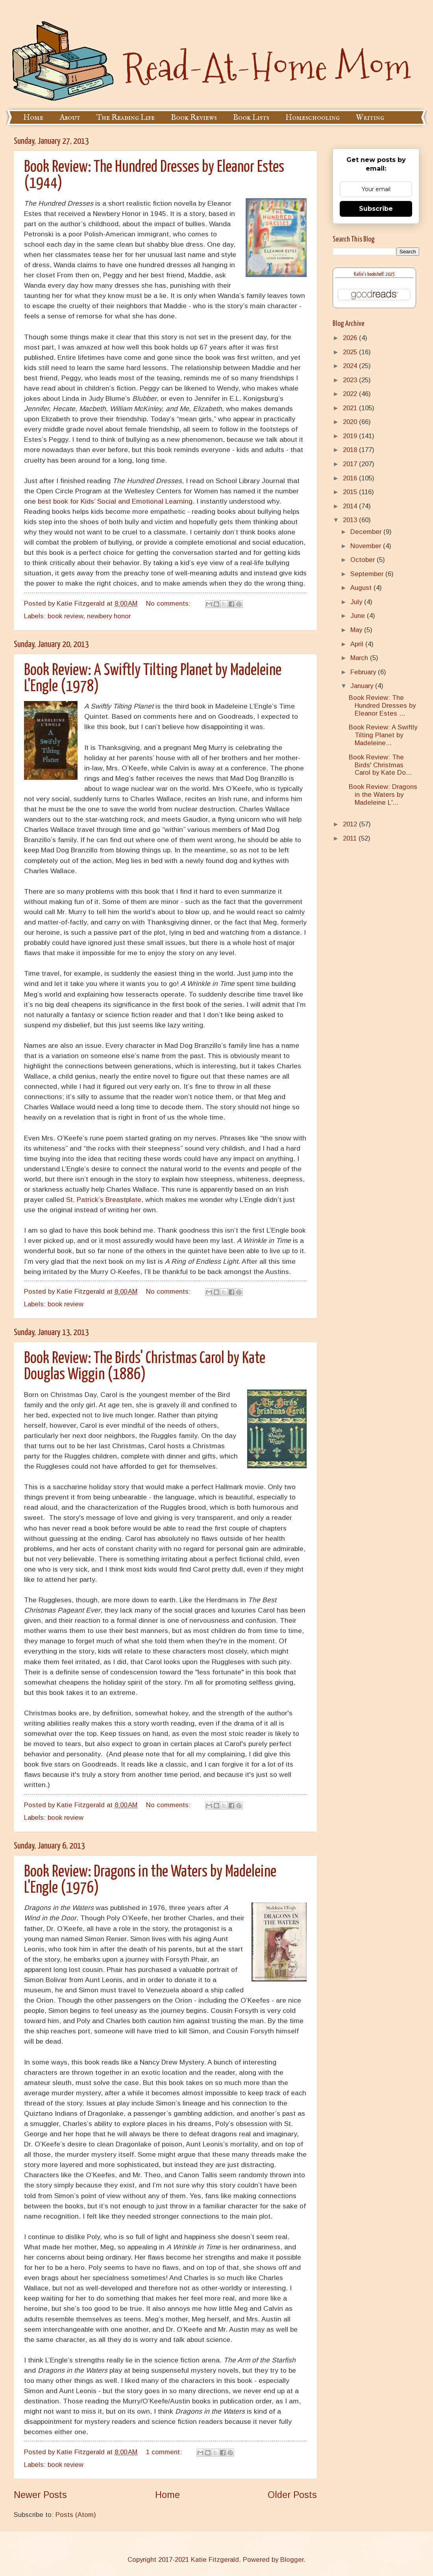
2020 (351, 422)
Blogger (291, 2559)
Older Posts (292, 2495)
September (367, 574)
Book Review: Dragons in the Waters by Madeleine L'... (383, 794)
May (357, 630)
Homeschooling (312, 118)
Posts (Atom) (76, 2514)
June (358, 615)
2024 (351, 366)
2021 (351, 408)
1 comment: (165, 2452)
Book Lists (251, 118)
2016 (351, 478)
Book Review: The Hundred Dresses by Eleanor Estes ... (382, 705)
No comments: (169, 603)
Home (33, 118)
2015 (351, 492)
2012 (351, 824)
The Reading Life (125, 118)
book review (65, 616)
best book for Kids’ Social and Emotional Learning (115, 501)
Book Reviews (194, 118)
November (366, 546)
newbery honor (109, 616)
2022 (351, 394)
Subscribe (376, 208)
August (362, 587)
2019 (351, 436)
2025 (351, 352)
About (69, 118)
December (366, 532)
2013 (351, 520)
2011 (351, 838)
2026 (351, 338)
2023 (351, 380)
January (362, 686)
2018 (351, 450)
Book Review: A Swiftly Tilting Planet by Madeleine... (383, 735)
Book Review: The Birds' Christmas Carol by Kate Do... (380, 765)
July (357, 602)
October (363, 560)
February (364, 672)
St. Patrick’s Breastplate (103, 1199)
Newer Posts (40, 2495)
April (357, 644)
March (360, 658)
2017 (351, 464)
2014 (351, 506)
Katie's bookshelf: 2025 (374, 274)
